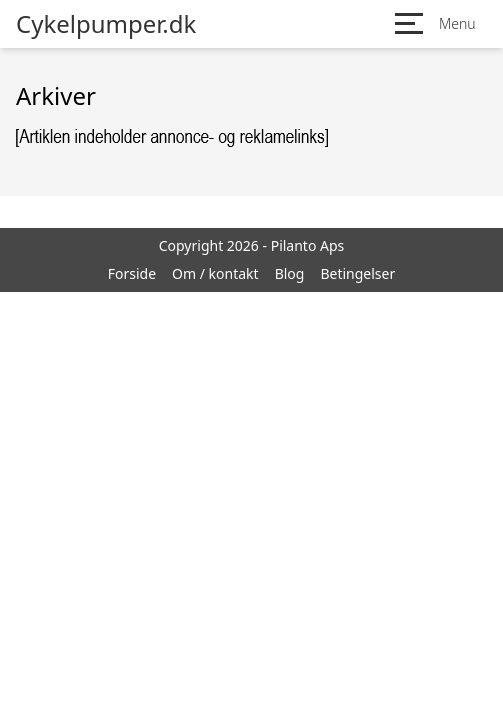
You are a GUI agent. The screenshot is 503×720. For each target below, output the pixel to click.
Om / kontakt (215, 273)
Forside (132, 273)
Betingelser (357, 273)
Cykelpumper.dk (106, 24)
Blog (290, 273)
